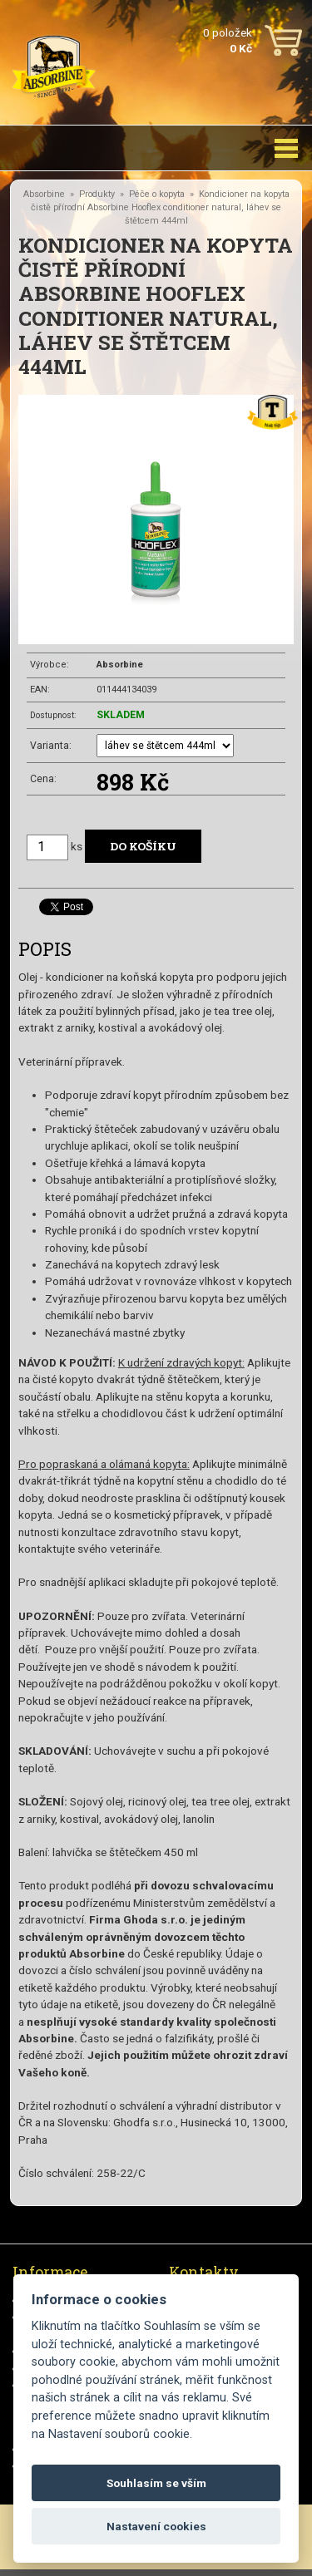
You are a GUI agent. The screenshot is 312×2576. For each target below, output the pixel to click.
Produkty (97, 194)
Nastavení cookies (156, 2526)
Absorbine (44, 194)
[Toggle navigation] (286, 148)
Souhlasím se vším (156, 2483)
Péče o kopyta (157, 194)
